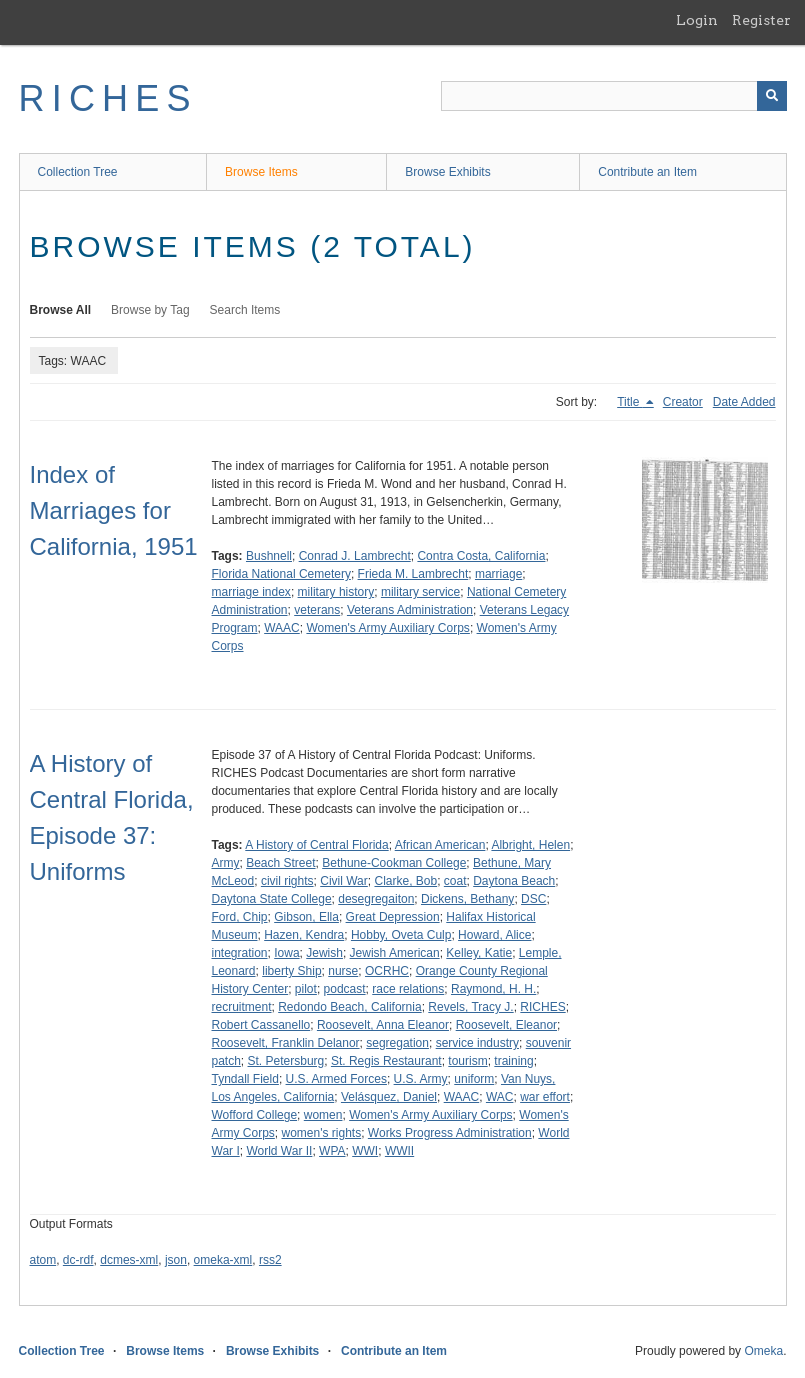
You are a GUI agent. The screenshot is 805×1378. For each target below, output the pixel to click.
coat (455, 881)
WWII (399, 1151)
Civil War (344, 881)
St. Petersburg (286, 1061)
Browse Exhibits (447, 172)
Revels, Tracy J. (470, 1007)
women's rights (322, 1133)
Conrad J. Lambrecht (355, 556)
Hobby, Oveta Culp (401, 935)
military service (420, 592)
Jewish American (395, 953)
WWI (365, 1151)
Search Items (245, 310)
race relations (408, 989)
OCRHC (387, 971)
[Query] (614, 96)
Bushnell (269, 556)
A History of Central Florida (316, 845)
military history (336, 592)
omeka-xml (223, 1260)
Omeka (763, 1351)
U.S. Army (421, 1079)
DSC (533, 899)
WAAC (282, 628)
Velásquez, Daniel (389, 1097)
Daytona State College (272, 899)
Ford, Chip (240, 917)
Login (697, 20)
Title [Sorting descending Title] (630, 402)
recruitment (242, 1007)
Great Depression (393, 917)
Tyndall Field (245, 1079)
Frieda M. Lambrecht (413, 574)
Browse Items (261, 172)
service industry (477, 1043)
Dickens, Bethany (467, 899)
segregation (397, 1043)
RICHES (108, 98)
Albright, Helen (530, 845)
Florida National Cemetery (281, 574)
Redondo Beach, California (349, 1007)
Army (226, 863)
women (323, 1115)
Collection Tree (78, 172)
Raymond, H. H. (493, 989)
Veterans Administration (410, 610)
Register (761, 20)
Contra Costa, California (481, 556)
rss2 (270, 1260)
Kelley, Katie (479, 953)
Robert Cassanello (261, 1025)
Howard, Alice (494, 935)
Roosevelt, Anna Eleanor (383, 1025)
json (176, 1260)
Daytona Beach (514, 881)
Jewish (324, 953)
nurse (343, 971)
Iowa (286, 953)
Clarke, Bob (405, 881)
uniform (474, 1079)
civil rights (287, 881)
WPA (332, 1151)
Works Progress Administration (450, 1133)
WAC (500, 1097)
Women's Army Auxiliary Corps (387, 628)
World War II (279, 1151)
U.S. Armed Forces (336, 1079)
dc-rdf (78, 1260)
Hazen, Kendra (304, 935)
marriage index (251, 592)
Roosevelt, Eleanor (506, 1025)
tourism (467, 1061)
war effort (545, 1097)
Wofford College (255, 1115)
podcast (345, 989)
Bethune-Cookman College (394, 863)
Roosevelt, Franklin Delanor (286, 1043)
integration (240, 953)
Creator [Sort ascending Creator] (683, 402)
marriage (498, 574)
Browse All (61, 310)
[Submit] (772, 96)
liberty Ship (291, 971)
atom (43, 1260)
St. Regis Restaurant (386, 1061)
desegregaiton (376, 899)
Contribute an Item (647, 172)
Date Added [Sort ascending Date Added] (744, 402)
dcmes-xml (129, 1260)
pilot (306, 989)
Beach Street (280, 863)
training (513, 1061)
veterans (317, 610)
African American (440, 845)
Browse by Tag (150, 310)
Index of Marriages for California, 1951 (114, 510)
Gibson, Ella (306, 917)
